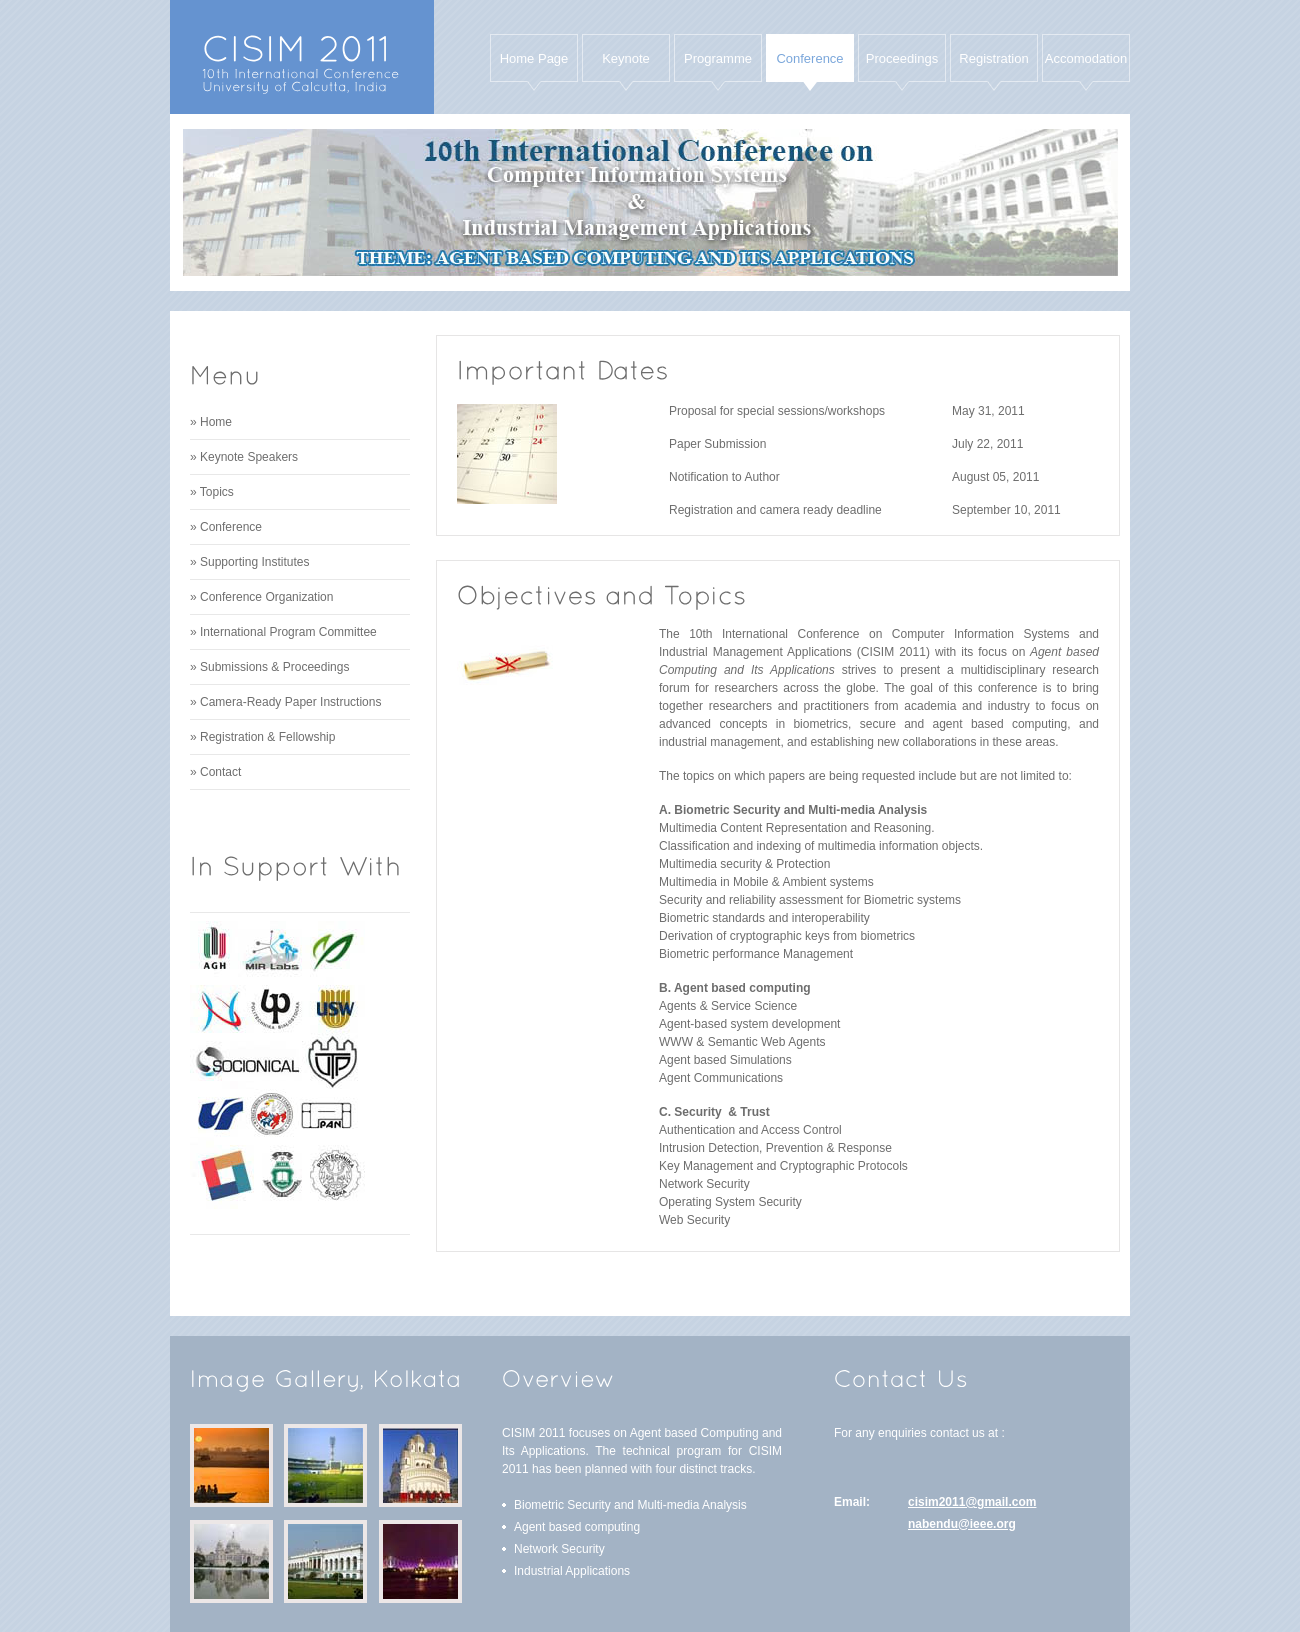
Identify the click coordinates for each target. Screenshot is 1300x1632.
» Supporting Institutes (249, 562)
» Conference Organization (261, 597)
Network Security (559, 1549)
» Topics (212, 492)
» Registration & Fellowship (262, 737)
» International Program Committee (283, 632)
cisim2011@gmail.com (972, 1502)
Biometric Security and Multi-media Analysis (630, 1505)
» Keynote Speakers (244, 457)
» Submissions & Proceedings (269, 667)
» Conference (226, 527)
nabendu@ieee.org (962, 1524)
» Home (211, 422)
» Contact (215, 772)
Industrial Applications (572, 1571)
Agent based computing (577, 1527)
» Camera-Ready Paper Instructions (285, 702)
